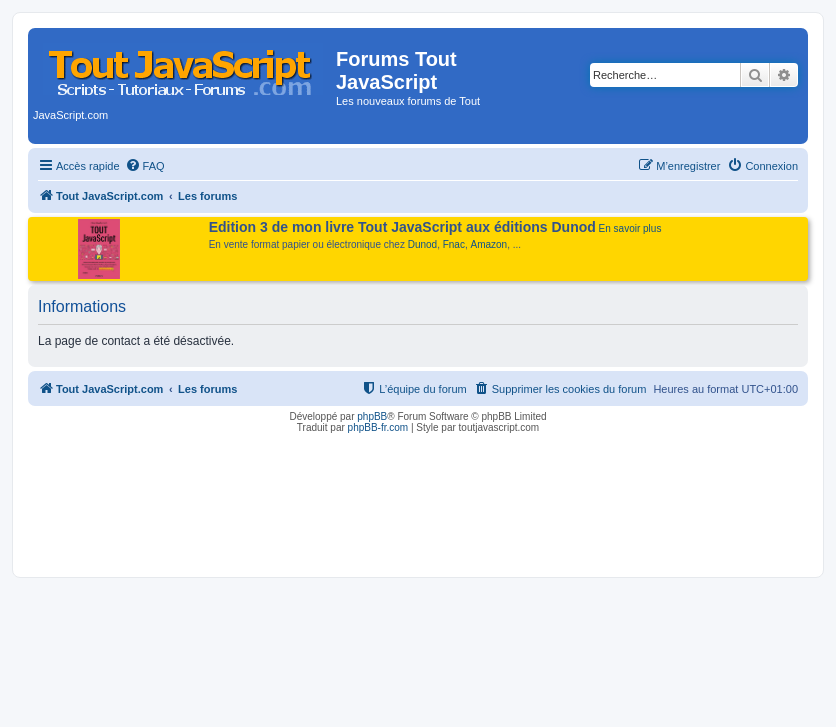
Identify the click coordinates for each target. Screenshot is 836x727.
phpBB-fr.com (378, 427)
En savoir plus (630, 228)
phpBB (372, 416)
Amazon (489, 244)
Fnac (454, 244)
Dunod (422, 244)
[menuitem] (145, 166)
